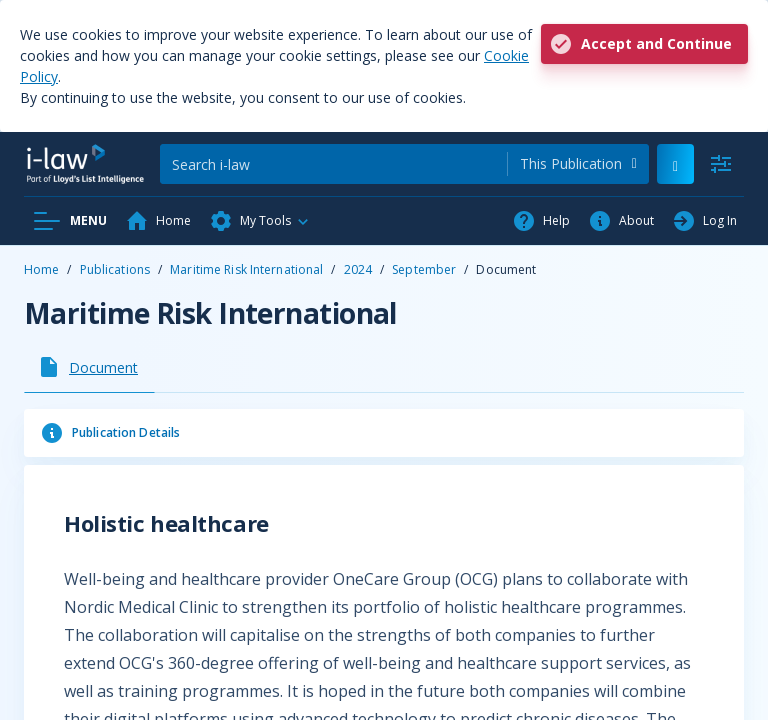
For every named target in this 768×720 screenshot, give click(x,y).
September (424, 269)
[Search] (333, 164)
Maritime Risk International (246, 269)
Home (41, 269)
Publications (115, 269)
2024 (358, 269)
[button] (260, 221)
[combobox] (578, 164)
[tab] (89, 367)
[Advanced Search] (721, 164)
